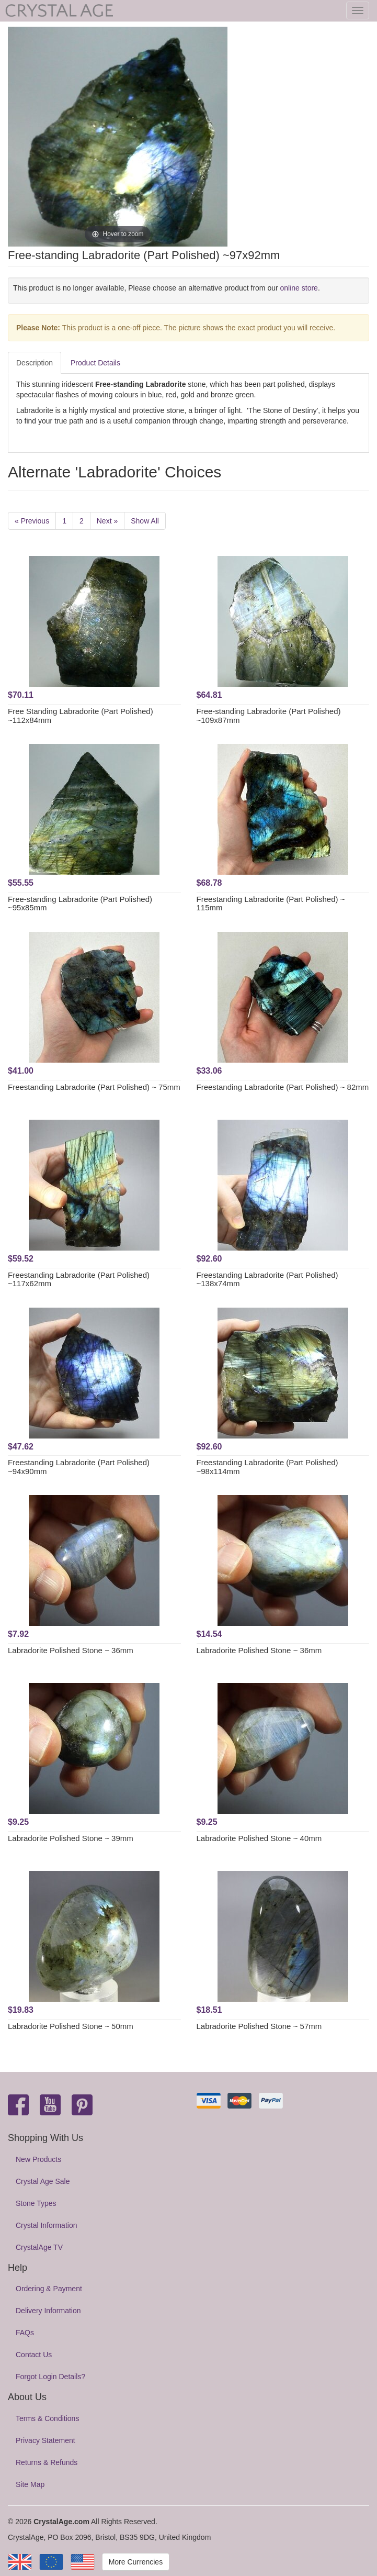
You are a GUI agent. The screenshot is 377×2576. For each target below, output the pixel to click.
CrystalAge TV (39, 2247)
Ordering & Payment (49, 2288)
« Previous (32, 521)
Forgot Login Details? (50, 2376)
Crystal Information (46, 2225)
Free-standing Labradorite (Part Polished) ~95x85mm (80, 903)
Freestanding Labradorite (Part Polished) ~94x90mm (79, 1467)
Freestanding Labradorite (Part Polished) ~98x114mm (267, 1467)
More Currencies (136, 2562)
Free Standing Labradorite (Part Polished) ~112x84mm (80, 715)
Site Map (30, 2484)
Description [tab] (34, 363)
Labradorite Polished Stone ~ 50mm (70, 2026)
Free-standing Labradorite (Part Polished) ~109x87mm (269, 715)
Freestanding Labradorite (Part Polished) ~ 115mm (271, 903)
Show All (145, 521)
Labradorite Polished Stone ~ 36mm (70, 1650)
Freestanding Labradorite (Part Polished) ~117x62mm (79, 1279)
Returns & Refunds (46, 2462)
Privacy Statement (45, 2440)
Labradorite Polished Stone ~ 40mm (259, 1838)
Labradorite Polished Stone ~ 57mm (259, 2026)
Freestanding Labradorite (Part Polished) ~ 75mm (94, 1087)
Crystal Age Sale (43, 2181)
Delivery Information (48, 2310)
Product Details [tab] (95, 363)
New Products (38, 2159)
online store (299, 288)
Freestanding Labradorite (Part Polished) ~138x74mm (267, 1279)
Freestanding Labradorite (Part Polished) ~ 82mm (283, 1087)
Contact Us (34, 2354)
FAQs (25, 2332)
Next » (107, 521)
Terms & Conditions (47, 2418)
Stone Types (36, 2203)
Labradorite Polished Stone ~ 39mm (70, 1838)
